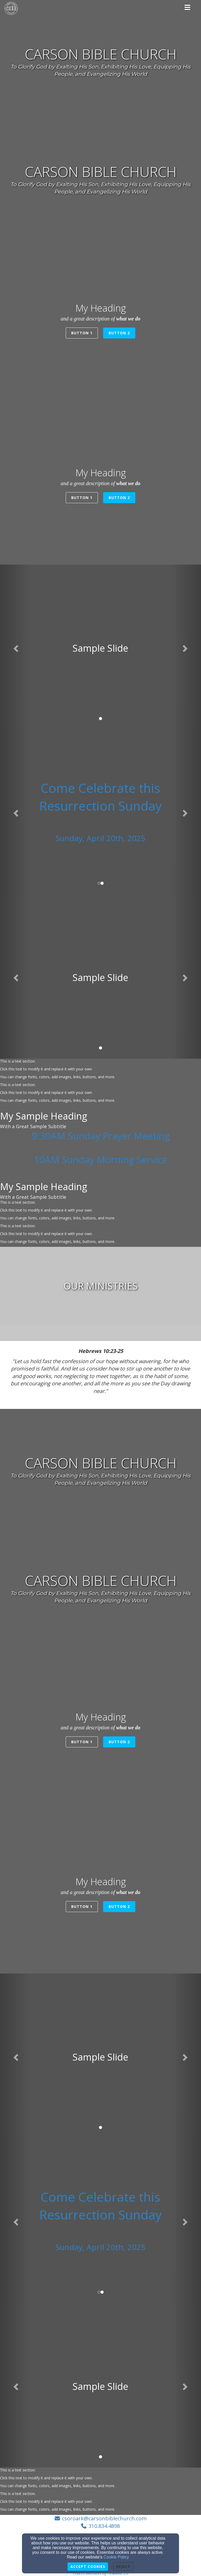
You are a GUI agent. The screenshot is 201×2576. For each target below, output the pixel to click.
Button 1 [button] (81, 332)
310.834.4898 (104, 2525)
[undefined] (100, 1286)
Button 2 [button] (119, 332)
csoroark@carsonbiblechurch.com (104, 2518)
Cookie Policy (116, 2557)
